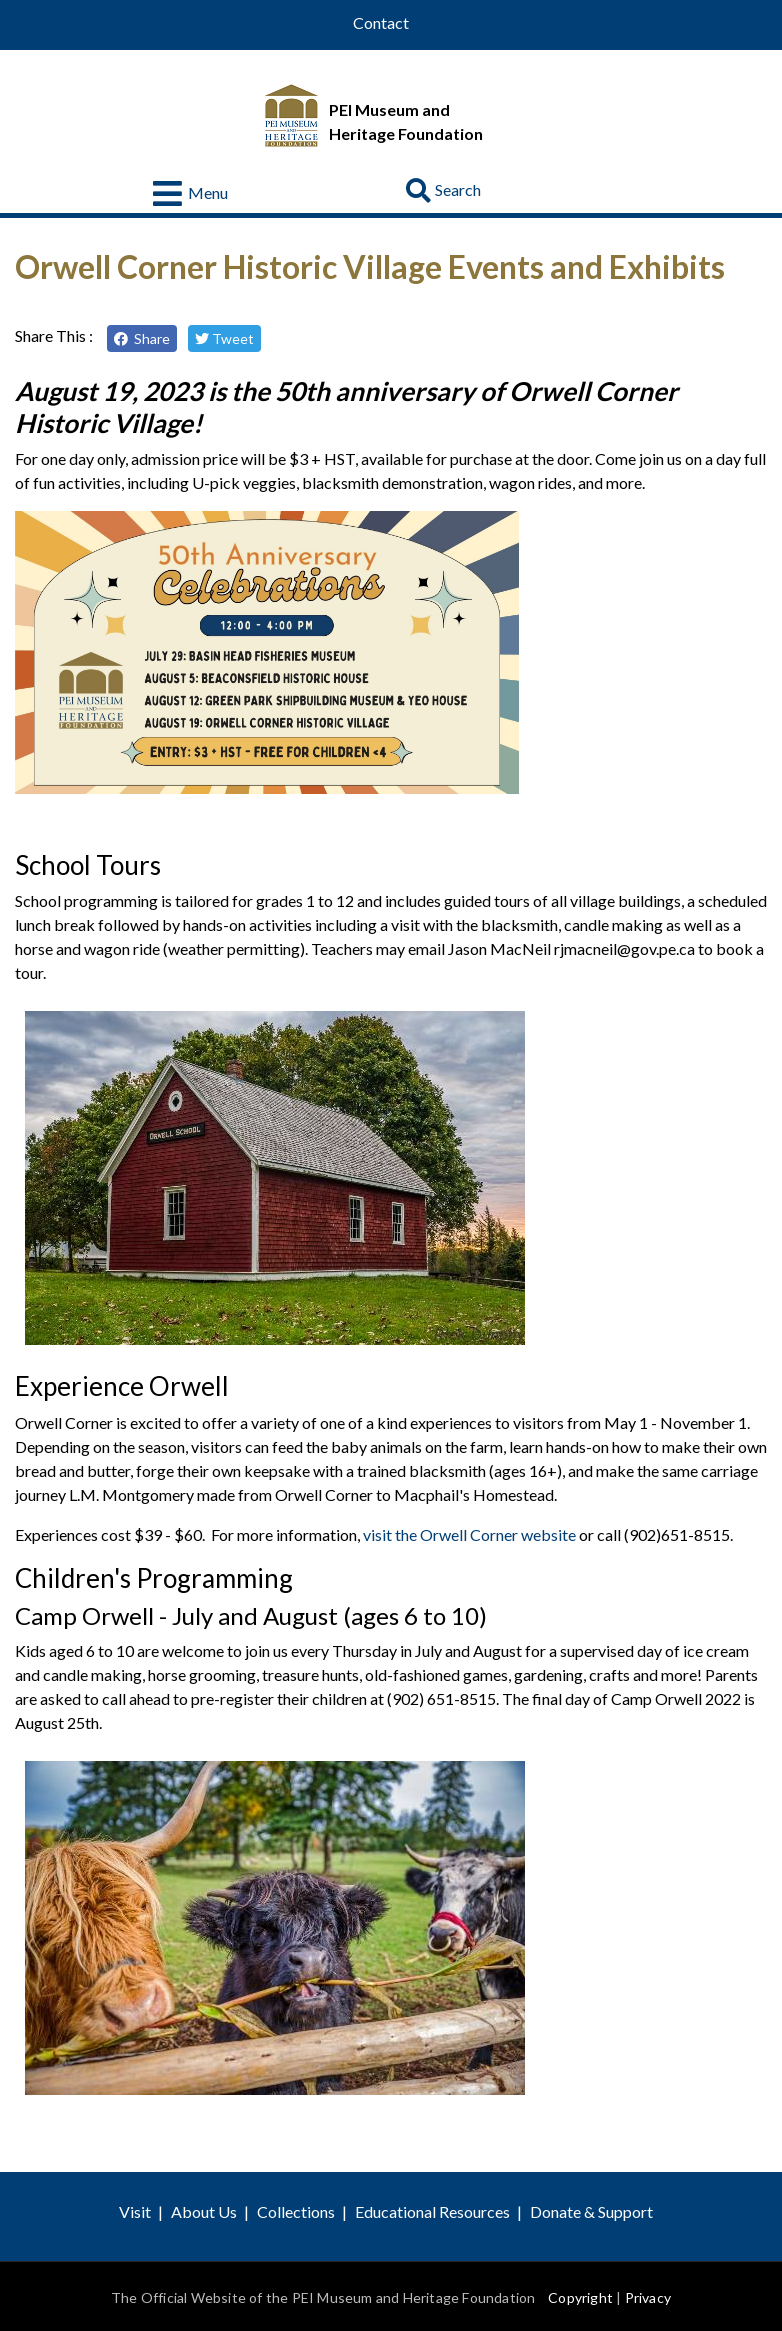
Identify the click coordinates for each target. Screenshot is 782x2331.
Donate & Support (591, 2211)
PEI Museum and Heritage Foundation (406, 121)
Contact (381, 23)
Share (142, 338)
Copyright (580, 2297)
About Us (204, 2211)
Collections (296, 2211)
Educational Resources (432, 2211)
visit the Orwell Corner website (469, 1534)
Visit (135, 2211)
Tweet (224, 338)
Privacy (648, 2297)
